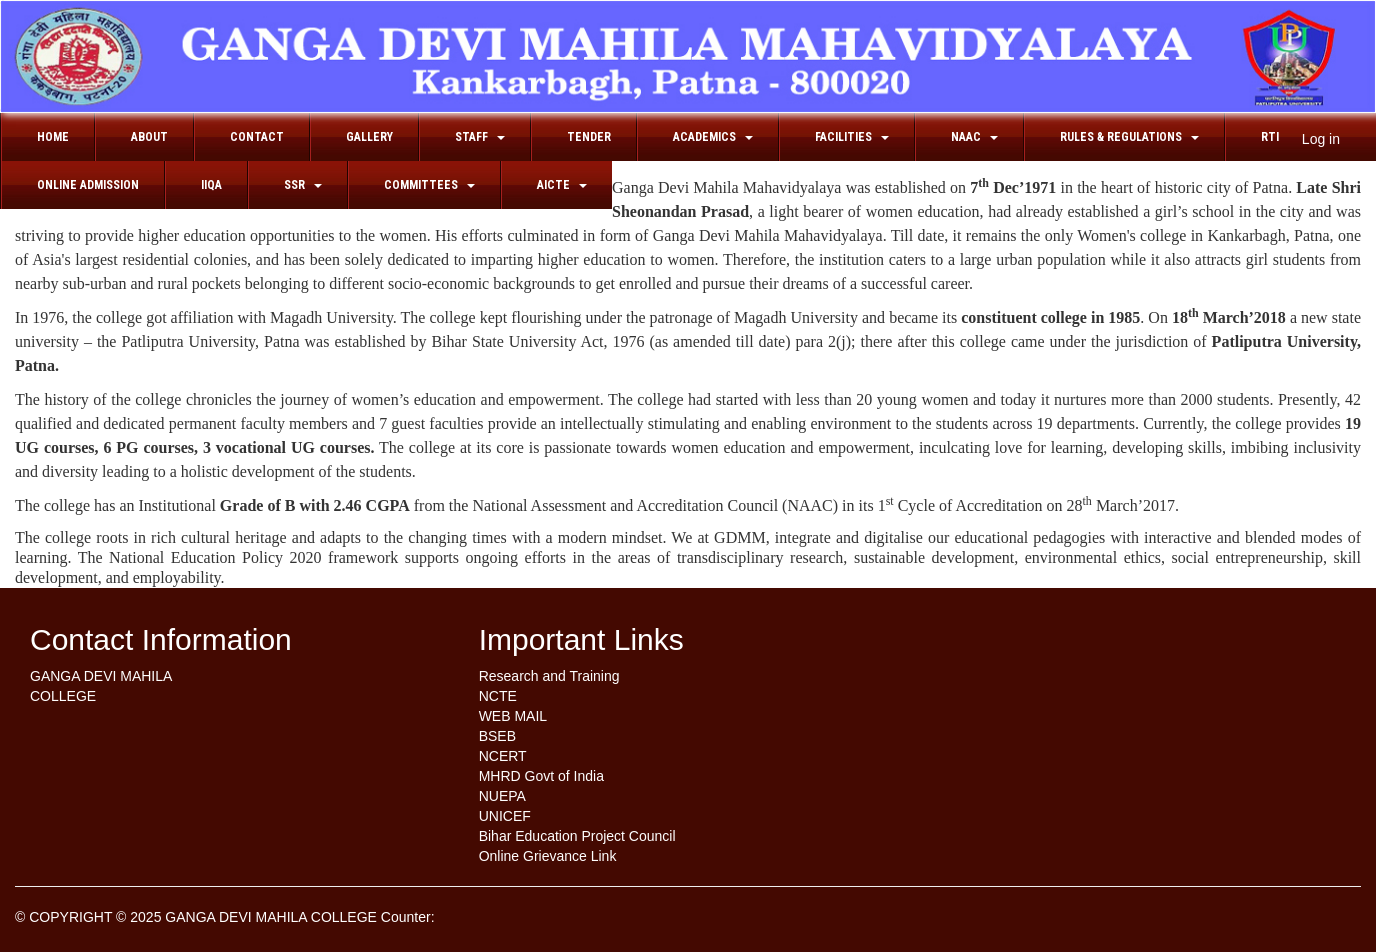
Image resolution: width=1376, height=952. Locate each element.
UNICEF (505, 816)
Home (53, 137)
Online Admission (88, 185)
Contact (257, 137)
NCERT (503, 756)
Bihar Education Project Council (577, 836)
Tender (589, 137)
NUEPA (502, 796)
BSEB (497, 736)
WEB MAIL (513, 716)
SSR (303, 185)
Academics (713, 137)
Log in (1321, 139)
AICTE (562, 185)
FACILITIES (852, 137)
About (149, 137)
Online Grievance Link (548, 856)
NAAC (974, 137)
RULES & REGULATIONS (1129, 137)
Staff (480, 137)
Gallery (369, 137)
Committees (429, 185)
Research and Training (549, 676)
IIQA (211, 185)
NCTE (498, 696)
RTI (1270, 137)
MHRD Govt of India (541, 776)
